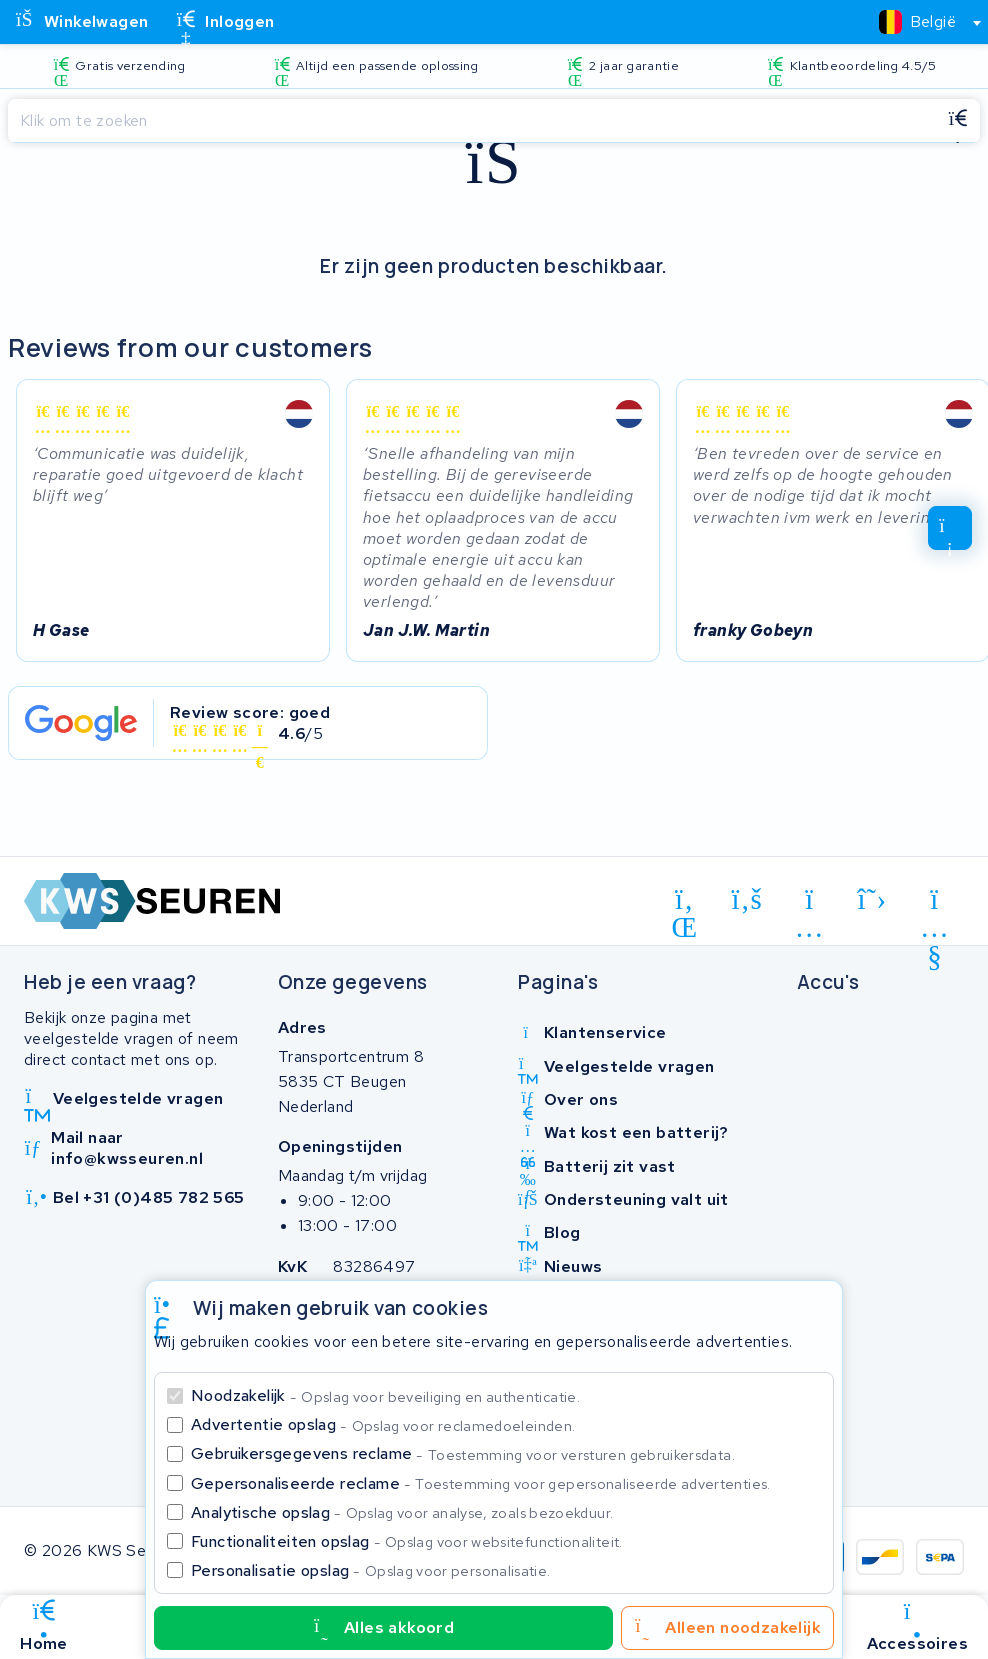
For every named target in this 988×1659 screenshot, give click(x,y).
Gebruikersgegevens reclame (463, 1453)
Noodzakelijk (385, 1395)
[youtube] (934, 903)
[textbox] (917, 21)
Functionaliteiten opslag (407, 1541)
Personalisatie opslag (371, 1570)
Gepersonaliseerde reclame (481, 1483)
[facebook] (747, 899)
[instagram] (809, 903)
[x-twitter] (872, 899)
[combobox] (921, 22)
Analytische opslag (402, 1512)
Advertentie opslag (383, 1424)
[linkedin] (684, 903)
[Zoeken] (472, 121)
